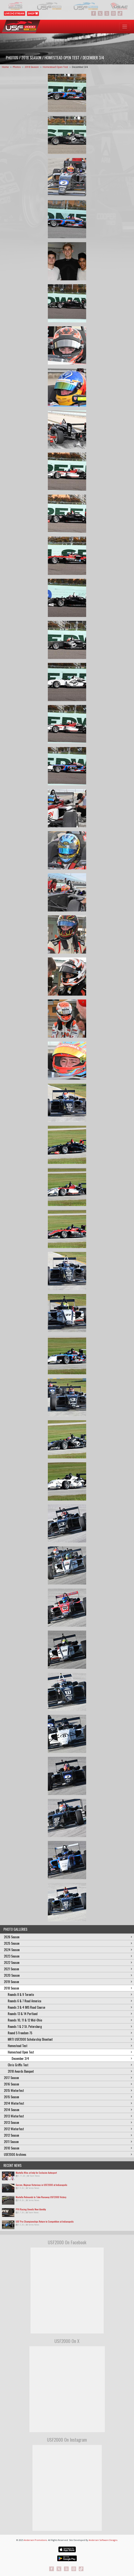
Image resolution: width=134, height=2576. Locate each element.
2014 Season (68, 2109)
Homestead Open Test (55, 67)
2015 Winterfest (68, 2090)
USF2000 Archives (68, 2154)
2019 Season (68, 1981)
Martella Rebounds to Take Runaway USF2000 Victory (41, 2197)
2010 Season (68, 2148)
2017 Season (68, 2077)
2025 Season (68, 1943)
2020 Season (68, 1975)
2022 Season (68, 1962)
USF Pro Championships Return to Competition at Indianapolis (45, 2221)
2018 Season (32, 67)
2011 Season (68, 2141)
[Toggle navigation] (124, 26)
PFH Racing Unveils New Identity (31, 2209)
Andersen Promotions (35, 2540)
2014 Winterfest (68, 2103)
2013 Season (68, 2122)
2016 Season (68, 2084)
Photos (17, 67)
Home (5, 67)
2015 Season (68, 2097)
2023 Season (68, 1956)
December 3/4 (80, 67)
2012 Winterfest (68, 2129)
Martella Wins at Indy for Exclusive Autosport (36, 2172)
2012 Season (68, 2135)
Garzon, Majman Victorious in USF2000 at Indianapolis (41, 2184)
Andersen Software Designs (103, 2540)
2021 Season (68, 1969)
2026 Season (68, 1937)
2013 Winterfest (68, 2116)
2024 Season (68, 1949)
